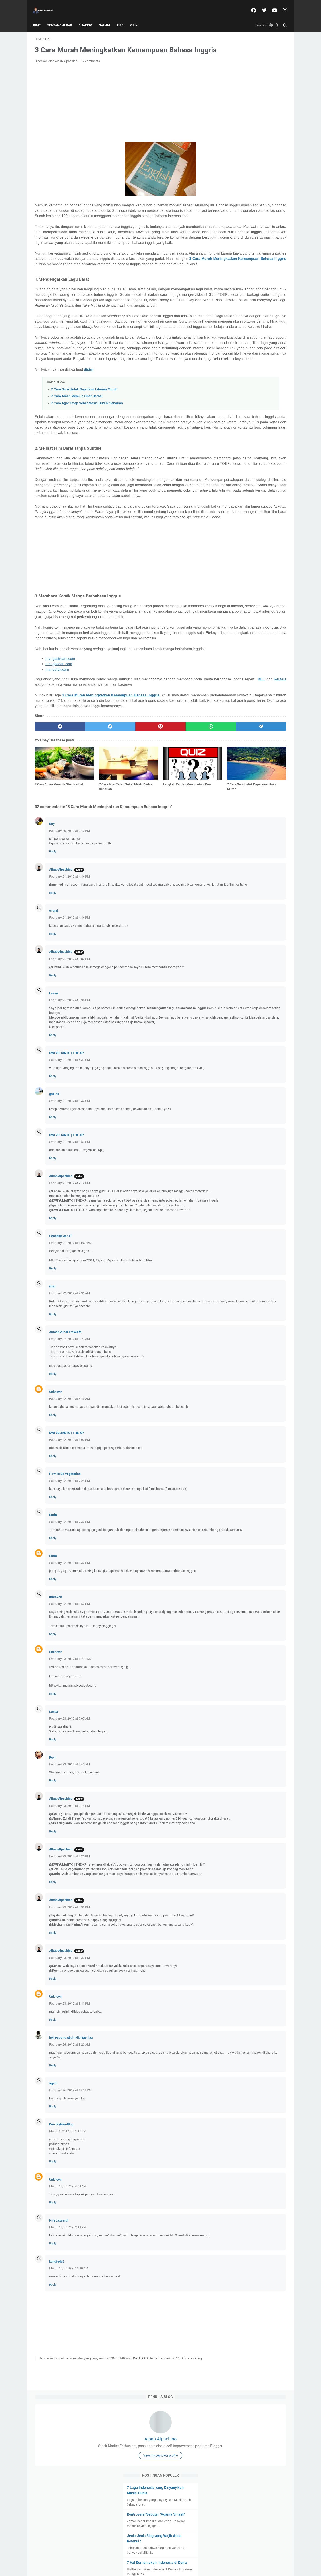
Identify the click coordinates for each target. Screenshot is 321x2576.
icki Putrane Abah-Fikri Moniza (71, 2203)
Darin (53, 1656)
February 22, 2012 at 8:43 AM (69, 1540)
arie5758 (55, 1743)
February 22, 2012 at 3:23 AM (69, 1481)
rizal (52, 1428)
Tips (123, 17)
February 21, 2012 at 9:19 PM (69, 1315)
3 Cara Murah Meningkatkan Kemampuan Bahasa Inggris (118, 819)
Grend (53, 1034)
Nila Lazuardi (58, 2385)
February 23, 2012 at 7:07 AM (69, 1870)
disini (88, 440)
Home (39, 17)
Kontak (209, 2560)
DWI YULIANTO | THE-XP (66, 1180)
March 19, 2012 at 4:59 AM (67, 2351)
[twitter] (260, 5)
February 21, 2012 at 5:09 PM (69, 1082)
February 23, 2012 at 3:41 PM (69, 2168)
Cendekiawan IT (60, 1378)
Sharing (88, 17)
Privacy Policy (154, 2560)
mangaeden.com (58, 783)
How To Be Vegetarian (65, 1615)
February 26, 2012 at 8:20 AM (69, 2210)
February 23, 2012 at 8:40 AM (69, 1915)
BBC (95, 803)
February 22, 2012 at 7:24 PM (69, 1622)
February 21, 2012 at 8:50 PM (69, 1274)
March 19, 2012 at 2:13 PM (67, 2392)
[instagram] (281, 5)
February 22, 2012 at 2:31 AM (69, 1435)
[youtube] (271, 5)
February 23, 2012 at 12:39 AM (70, 1810)
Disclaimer (175, 2560)
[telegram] (186, 855)
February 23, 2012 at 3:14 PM (69, 1957)
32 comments (90, 67)
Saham (107, 17)
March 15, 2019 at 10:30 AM (68, 2438)
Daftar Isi (193, 2560)
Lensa (53, 1116)
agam (53, 2248)
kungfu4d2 (56, 2431)
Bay (52, 942)
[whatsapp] (153, 855)
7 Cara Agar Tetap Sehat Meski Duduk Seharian (87, 473)
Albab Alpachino (60, 988)
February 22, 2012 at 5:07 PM (69, 1581)
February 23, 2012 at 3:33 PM (69, 2072)
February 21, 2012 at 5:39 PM (69, 1187)
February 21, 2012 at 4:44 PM (69, 995)
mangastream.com (60, 777)
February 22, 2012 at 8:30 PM (69, 1709)
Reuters (115, 803)
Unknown (55, 1533)
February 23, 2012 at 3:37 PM (69, 2123)
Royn (52, 1908)
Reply (52, 970)
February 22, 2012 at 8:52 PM (69, 1750)
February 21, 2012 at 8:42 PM (69, 1233)
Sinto (53, 1702)
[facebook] (250, 5)
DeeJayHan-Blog (61, 2289)
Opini (137, 17)
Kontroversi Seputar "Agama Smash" (252, 162)
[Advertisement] (119, 106)
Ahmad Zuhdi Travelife (65, 1474)
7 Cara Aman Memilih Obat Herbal (77, 466)
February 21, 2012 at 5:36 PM (69, 1123)
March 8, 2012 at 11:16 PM (67, 2296)
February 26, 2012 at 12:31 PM (70, 2255)
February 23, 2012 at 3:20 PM (69, 2012)
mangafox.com (57, 788)
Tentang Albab (62, 17)
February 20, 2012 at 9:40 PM (69, 949)
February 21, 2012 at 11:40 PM (70, 1384)
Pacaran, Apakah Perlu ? (242, 237)
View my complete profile (253, 103)
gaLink (54, 1226)
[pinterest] (119, 855)
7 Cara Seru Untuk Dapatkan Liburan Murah (84, 459)
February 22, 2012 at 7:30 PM (69, 1663)
